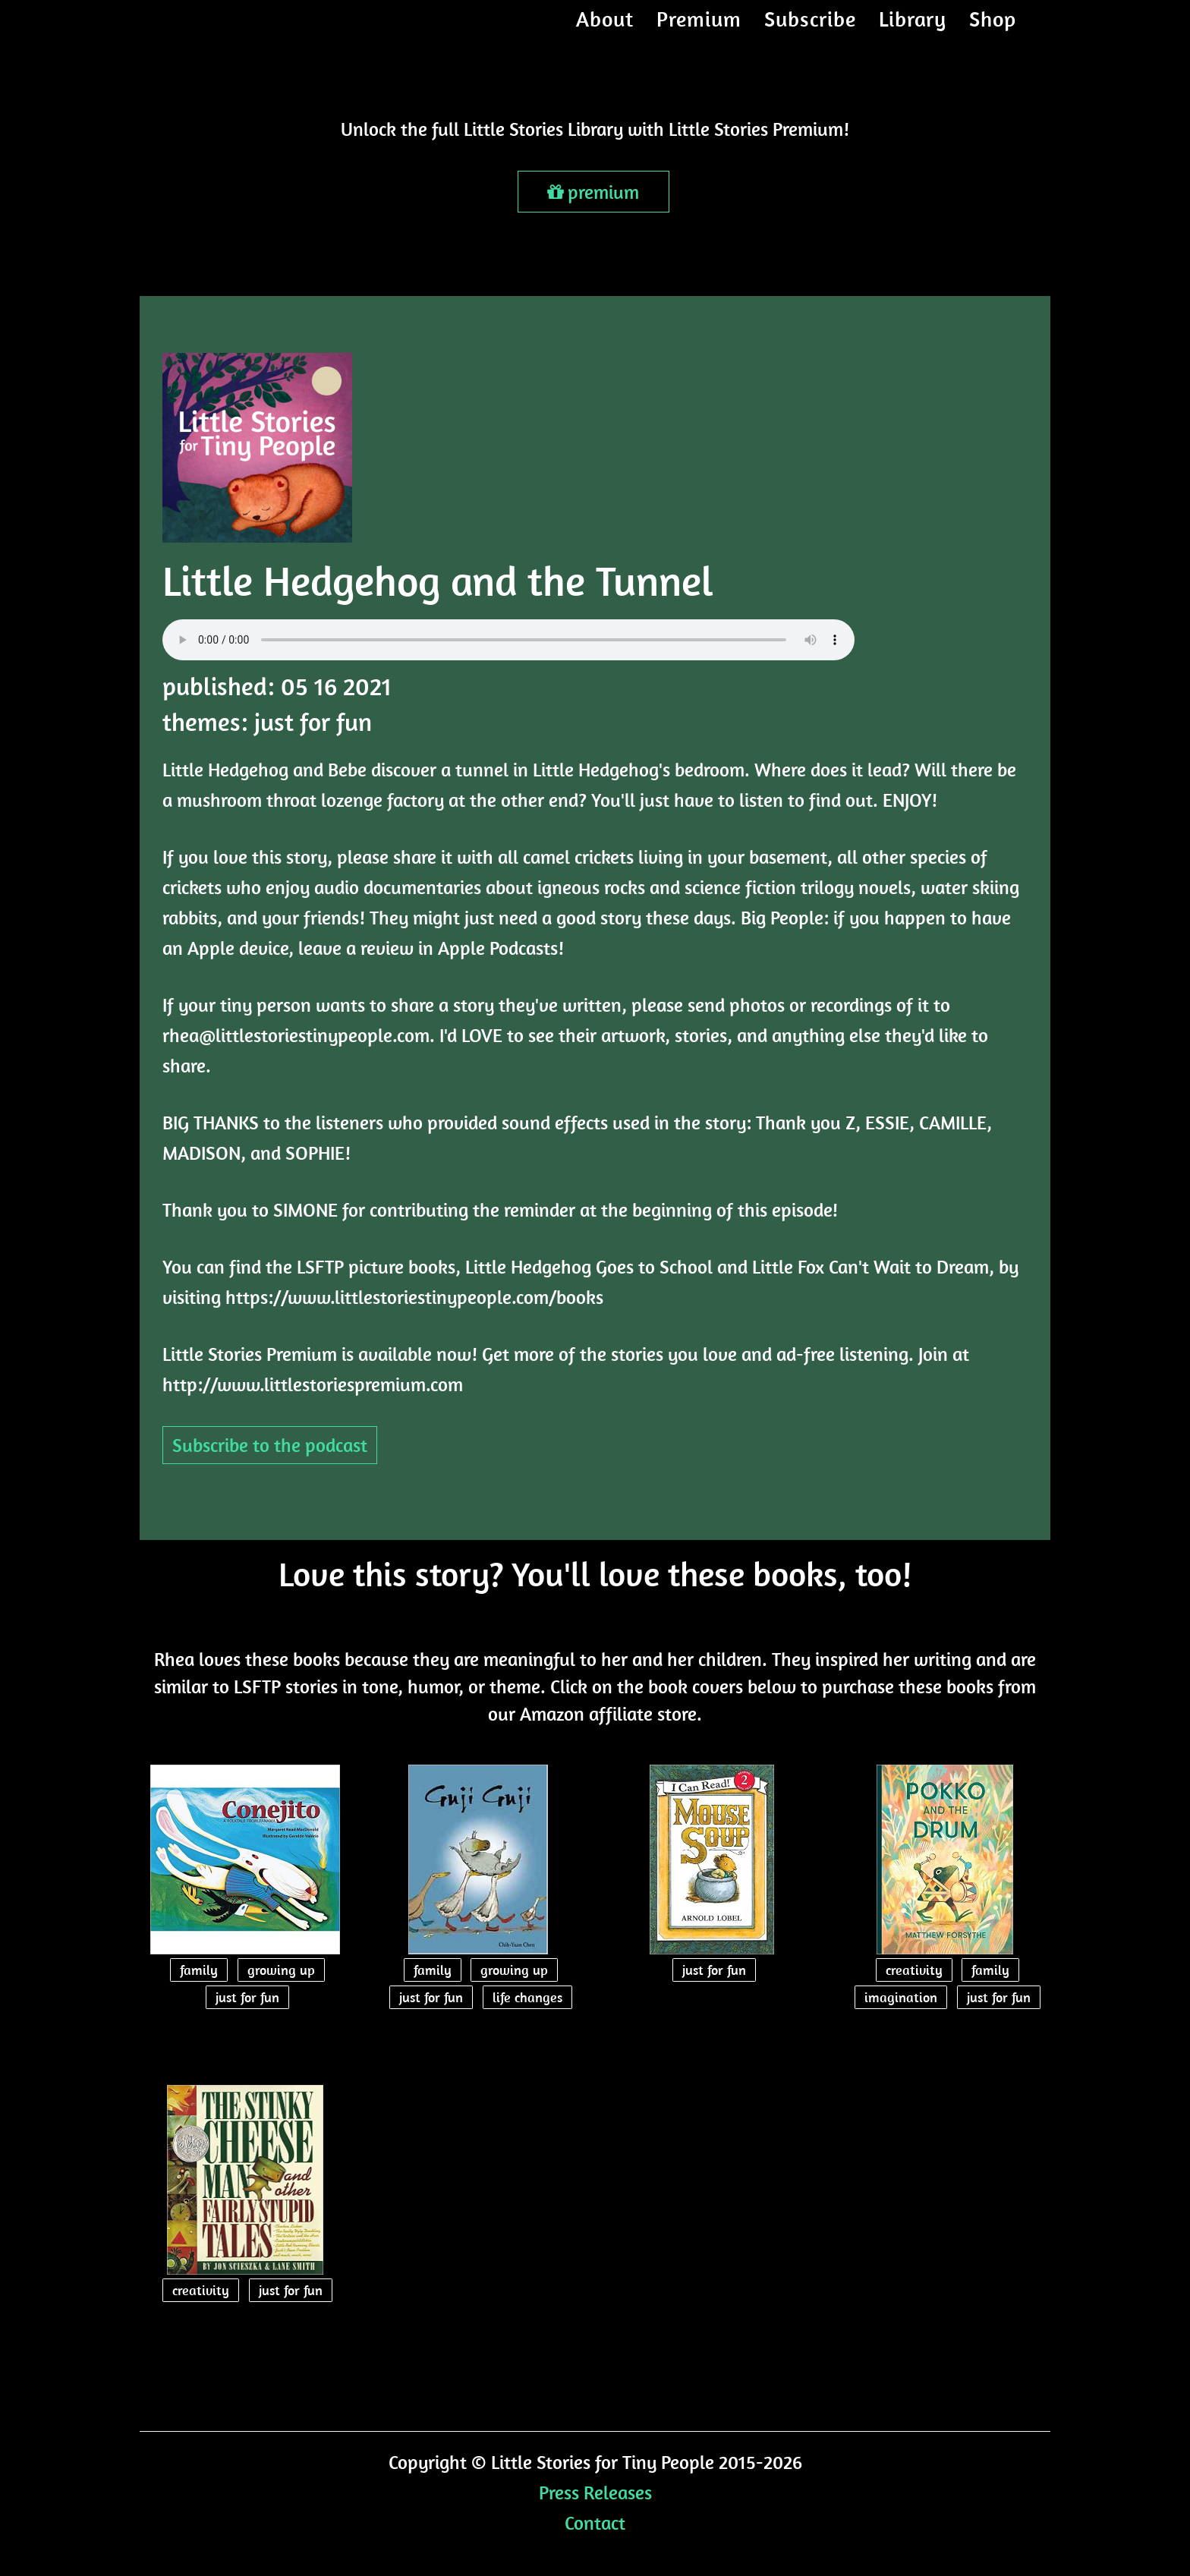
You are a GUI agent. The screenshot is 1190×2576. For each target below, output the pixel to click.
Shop (992, 33)
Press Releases (595, 2492)
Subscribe (810, 33)
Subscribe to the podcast (269, 1444)
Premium (698, 33)
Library (912, 33)
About (605, 33)
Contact (595, 2522)
